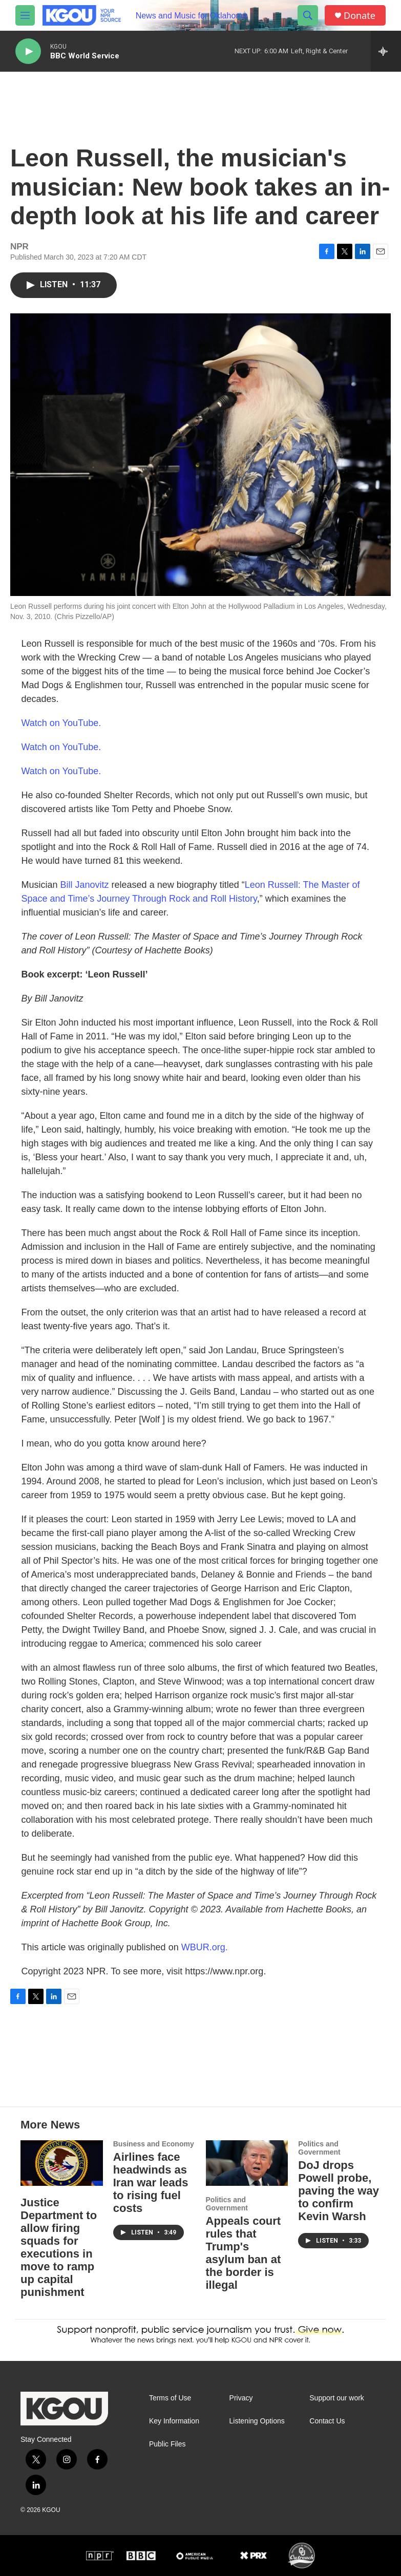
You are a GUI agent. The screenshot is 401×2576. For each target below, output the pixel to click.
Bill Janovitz (84, 885)
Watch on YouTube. (61, 723)
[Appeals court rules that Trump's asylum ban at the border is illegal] (247, 2163)
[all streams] (386, 51)
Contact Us (327, 2421)
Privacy (241, 2398)
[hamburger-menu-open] (25, 15)
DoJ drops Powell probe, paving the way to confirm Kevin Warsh (338, 2191)
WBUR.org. (204, 1947)
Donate (359, 15)
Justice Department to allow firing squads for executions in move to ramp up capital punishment (58, 2247)
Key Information (174, 2421)
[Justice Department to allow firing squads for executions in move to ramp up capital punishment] (61, 2163)
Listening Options (257, 2421)
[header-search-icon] (308, 15)
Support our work (336, 2398)
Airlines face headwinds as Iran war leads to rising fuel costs (150, 2183)
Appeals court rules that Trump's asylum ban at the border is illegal (243, 2253)
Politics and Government (227, 2204)
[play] (28, 51)
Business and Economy (153, 2144)
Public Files (167, 2444)
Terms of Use (170, 2398)
